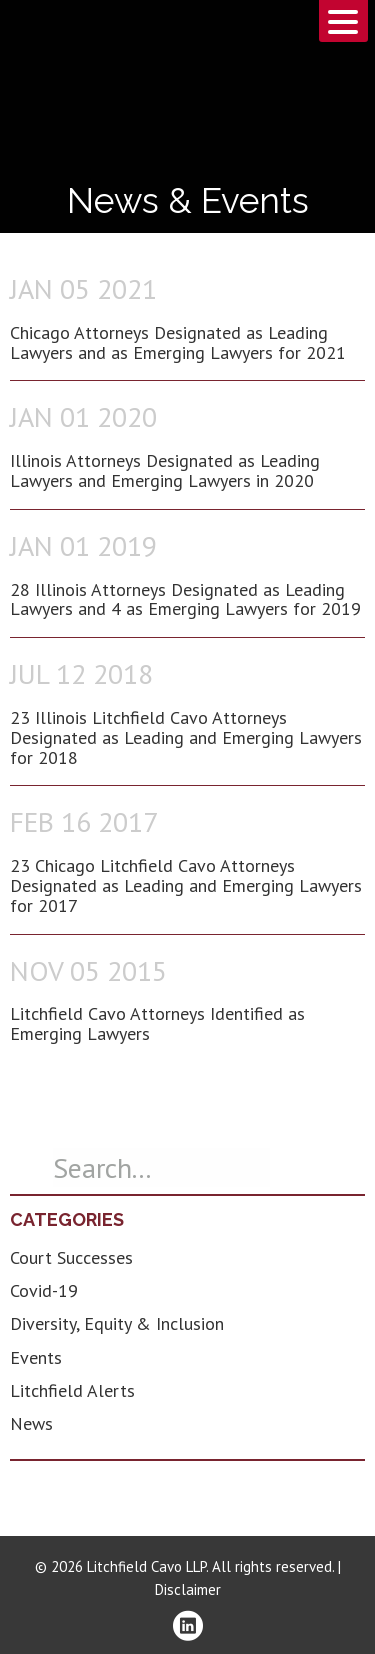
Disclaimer (188, 1589)
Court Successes (71, 1257)
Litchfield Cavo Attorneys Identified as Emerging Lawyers (157, 1023)
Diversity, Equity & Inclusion (117, 1323)
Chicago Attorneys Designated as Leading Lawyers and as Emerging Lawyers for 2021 (178, 342)
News (31, 1423)
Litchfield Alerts (72, 1390)
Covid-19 (44, 1290)
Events (36, 1357)
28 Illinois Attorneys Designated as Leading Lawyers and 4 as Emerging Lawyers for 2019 (185, 599)
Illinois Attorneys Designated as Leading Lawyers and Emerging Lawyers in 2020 (165, 470)
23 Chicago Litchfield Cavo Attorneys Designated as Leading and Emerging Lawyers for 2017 (186, 885)
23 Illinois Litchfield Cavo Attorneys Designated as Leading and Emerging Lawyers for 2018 (186, 737)
